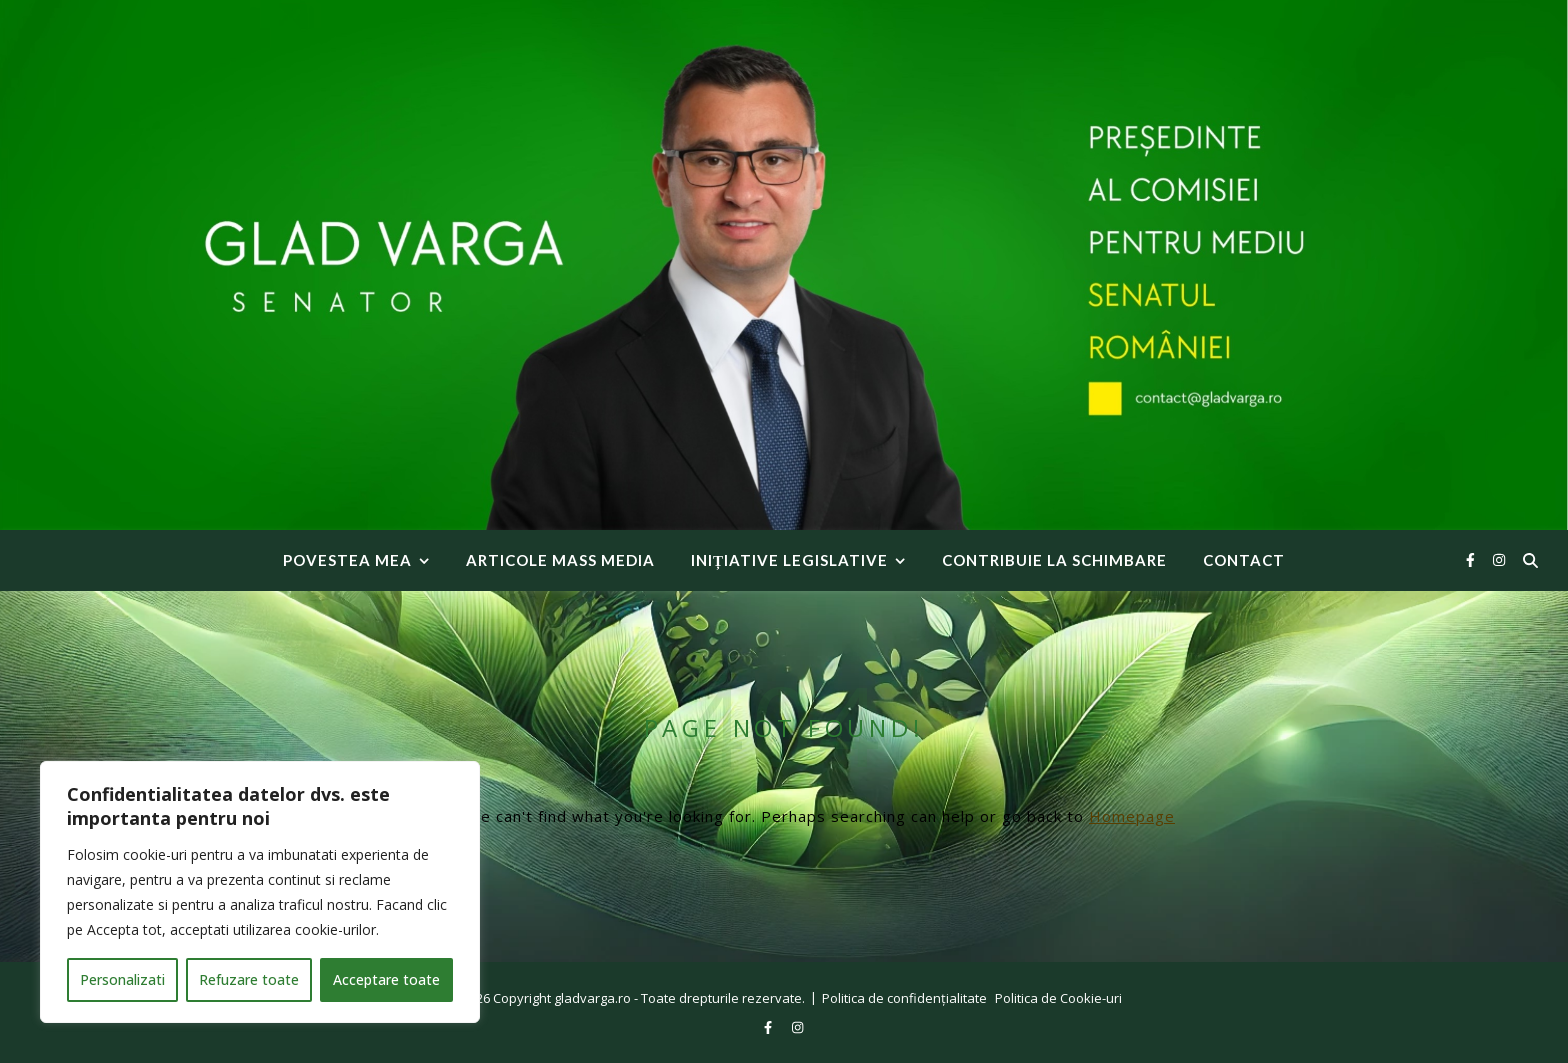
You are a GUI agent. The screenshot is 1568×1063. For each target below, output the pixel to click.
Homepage (1132, 816)
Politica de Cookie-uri (1058, 998)
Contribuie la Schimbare (1054, 560)
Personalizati (122, 979)
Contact (1244, 560)
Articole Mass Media (560, 560)
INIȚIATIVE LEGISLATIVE (789, 560)
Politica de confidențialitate (904, 998)
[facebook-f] (1472, 559)
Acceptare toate (386, 979)
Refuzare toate (249, 979)
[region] (260, 892)
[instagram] (1499, 559)
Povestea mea (347, 560)
